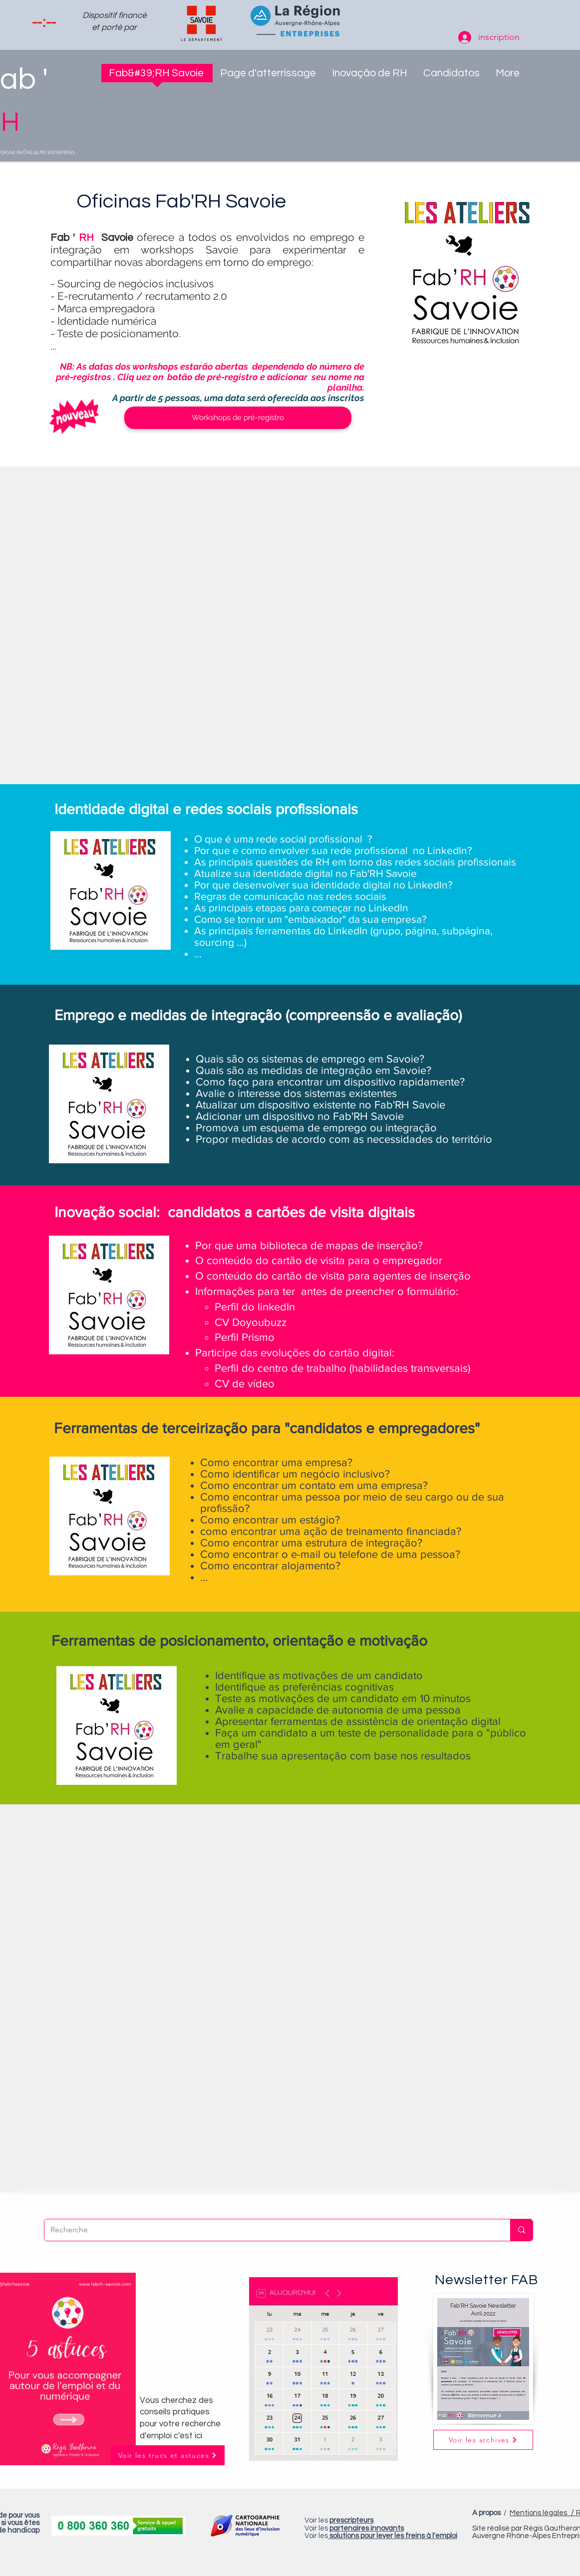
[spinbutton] (43, 21)
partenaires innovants (366, 2528)
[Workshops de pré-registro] (237, 418)
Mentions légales (543, 2513)
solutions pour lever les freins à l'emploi (393, 2536)
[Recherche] (269, 2230)
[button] (370, 76)
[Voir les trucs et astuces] (168, 2455)
